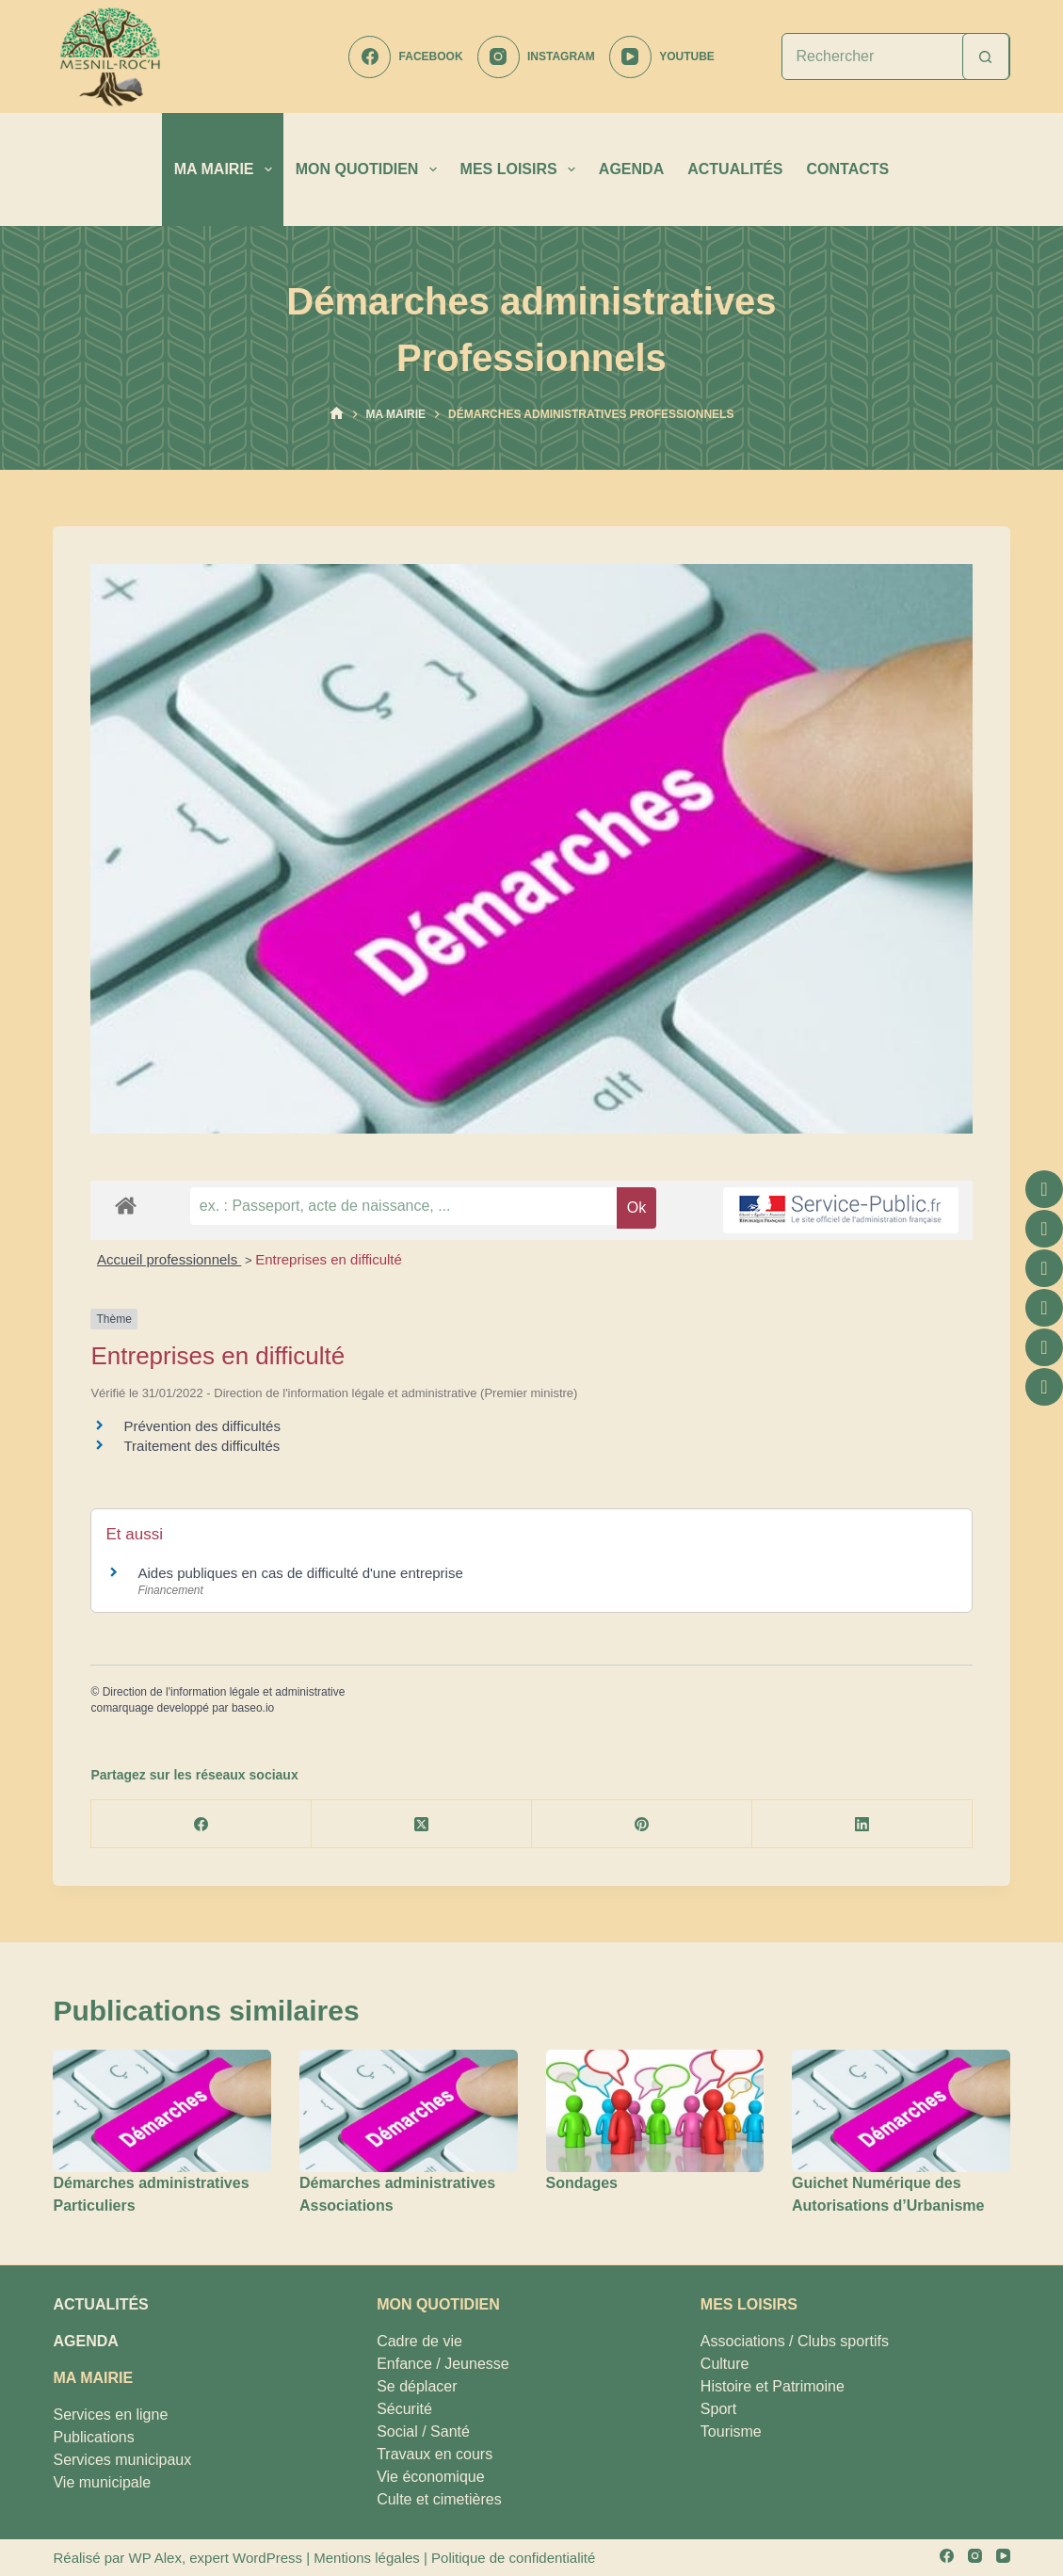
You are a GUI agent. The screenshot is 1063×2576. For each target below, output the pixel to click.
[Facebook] (405, 57)
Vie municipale (102, 2482)
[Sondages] (655, 2111)
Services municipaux (122, 2460)
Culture (725, 2364)
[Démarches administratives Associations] (408, 2111)
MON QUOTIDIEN (370, 169)
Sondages (582, 2183)
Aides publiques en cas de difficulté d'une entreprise (299, 1573)
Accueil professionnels (169, 1259)
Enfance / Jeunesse (443, 2364)
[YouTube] (662, 57)
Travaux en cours (434, 2454)
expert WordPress (245, 2558)
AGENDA (631, 169)
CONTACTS (848, 169)
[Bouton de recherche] (985, 56)
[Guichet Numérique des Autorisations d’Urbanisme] (901, 2111)
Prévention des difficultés (202, 1426)
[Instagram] (536, 57)
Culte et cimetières (439, 2499)
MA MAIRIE (227, 169)
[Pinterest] (642, 1824)
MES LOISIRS (521, 169)
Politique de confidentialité (513, 2558)
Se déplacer (417, 2386)
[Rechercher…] (872, 56)
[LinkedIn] (862, 1824)
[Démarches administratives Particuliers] (162, 2111)
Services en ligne (110, 2415)
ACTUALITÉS (734, 169)
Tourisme (731, 2431)
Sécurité (404, 2409)
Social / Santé (423, 2431)
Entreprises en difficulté (328, 1259)
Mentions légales (367, 2558)
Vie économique (430, 2477)
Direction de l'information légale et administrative (224, 1692)
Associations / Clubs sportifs (795, 2341)
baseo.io (253, 1708)
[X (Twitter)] (422, 1824)
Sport (718, 2409)
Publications (93, 2437)
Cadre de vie (419, 2341)
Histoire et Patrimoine (773, 2386)
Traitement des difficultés (201, 1446)
